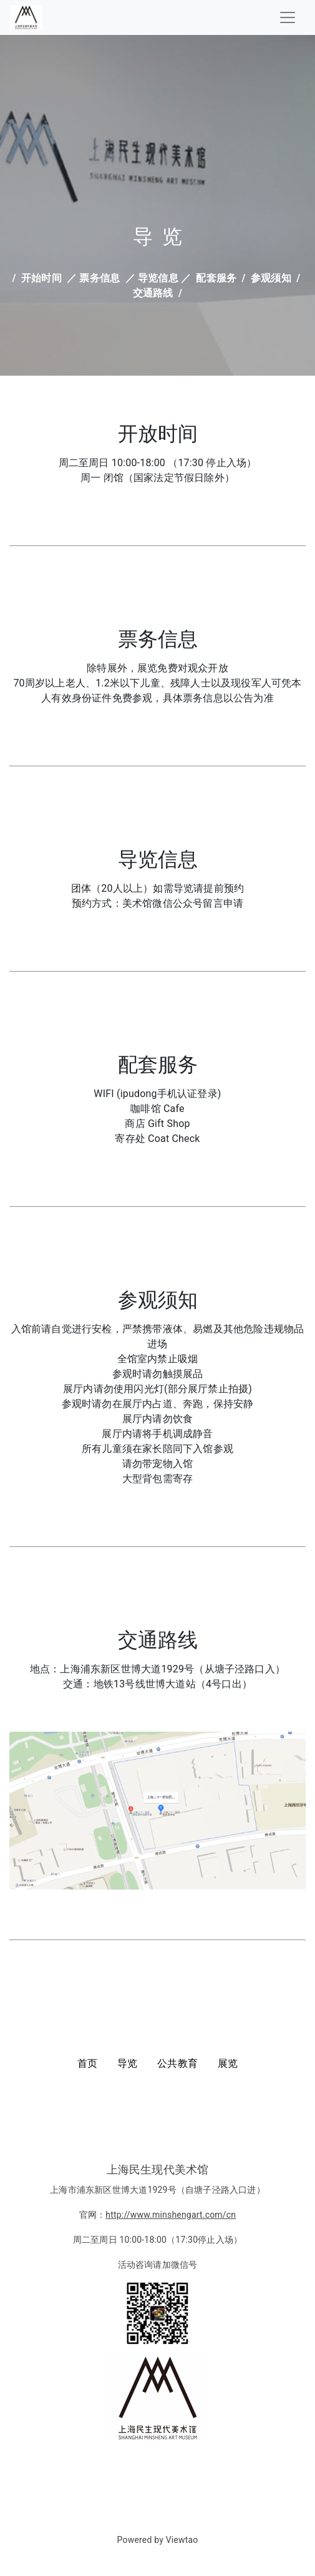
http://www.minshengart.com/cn (170, 2215)
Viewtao (182, 2540)
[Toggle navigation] (287, 17)
